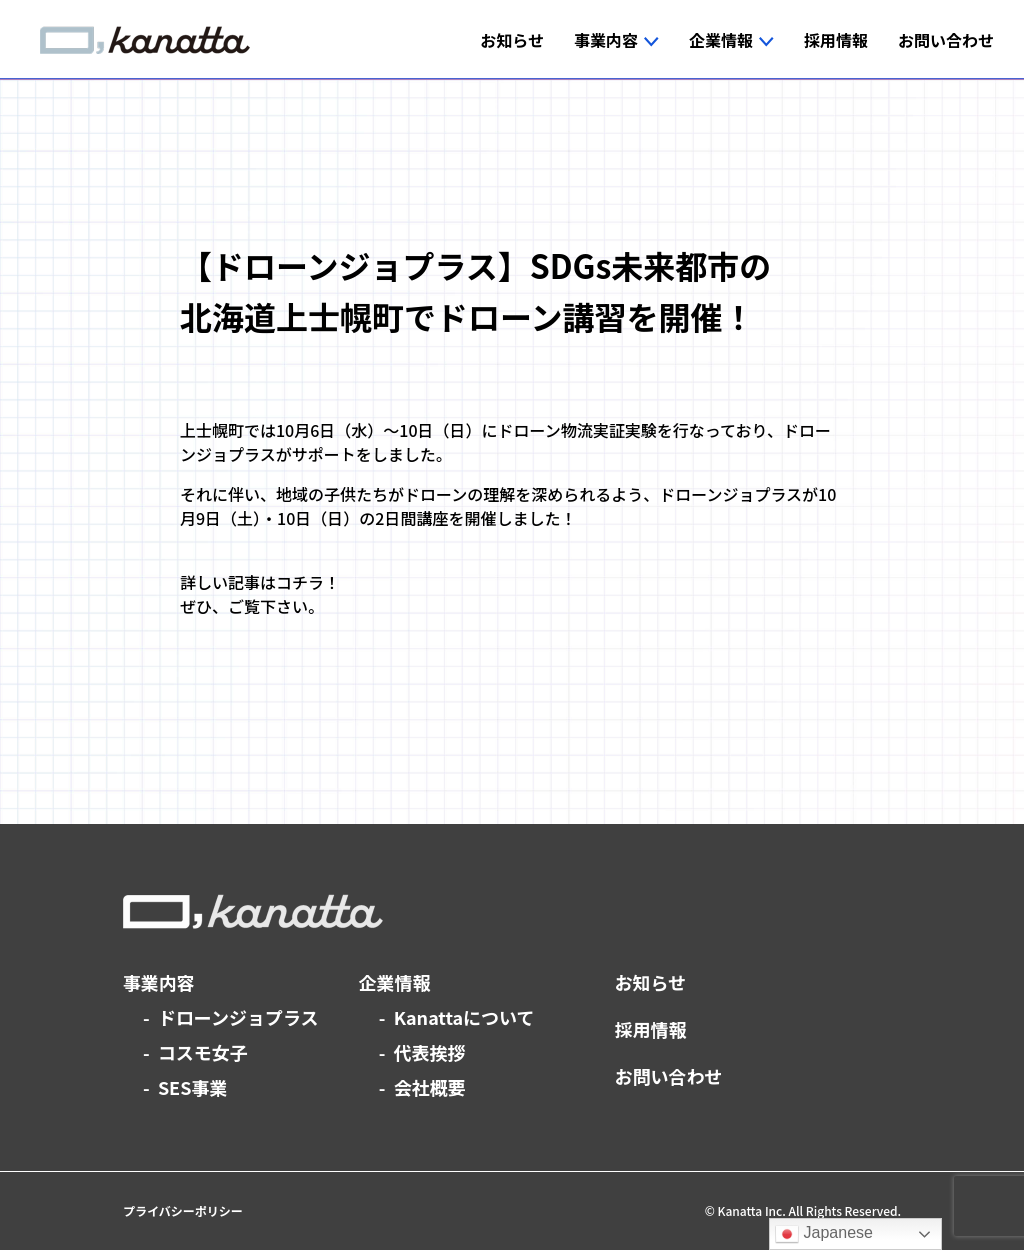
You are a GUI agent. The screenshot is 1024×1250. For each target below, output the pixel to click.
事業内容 (159, 982)
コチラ (300, 582)
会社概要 (430, 1087)
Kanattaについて (464, 1017)
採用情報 (651, 1029)
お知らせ (651, 982)
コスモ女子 (203, 1052)
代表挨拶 (430, 1052)
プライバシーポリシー (183, 1210)
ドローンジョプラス (238, 1017)
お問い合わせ (669, 1076)
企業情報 (395, 982)
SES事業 (193, 1087)
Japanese (824, 1234)
